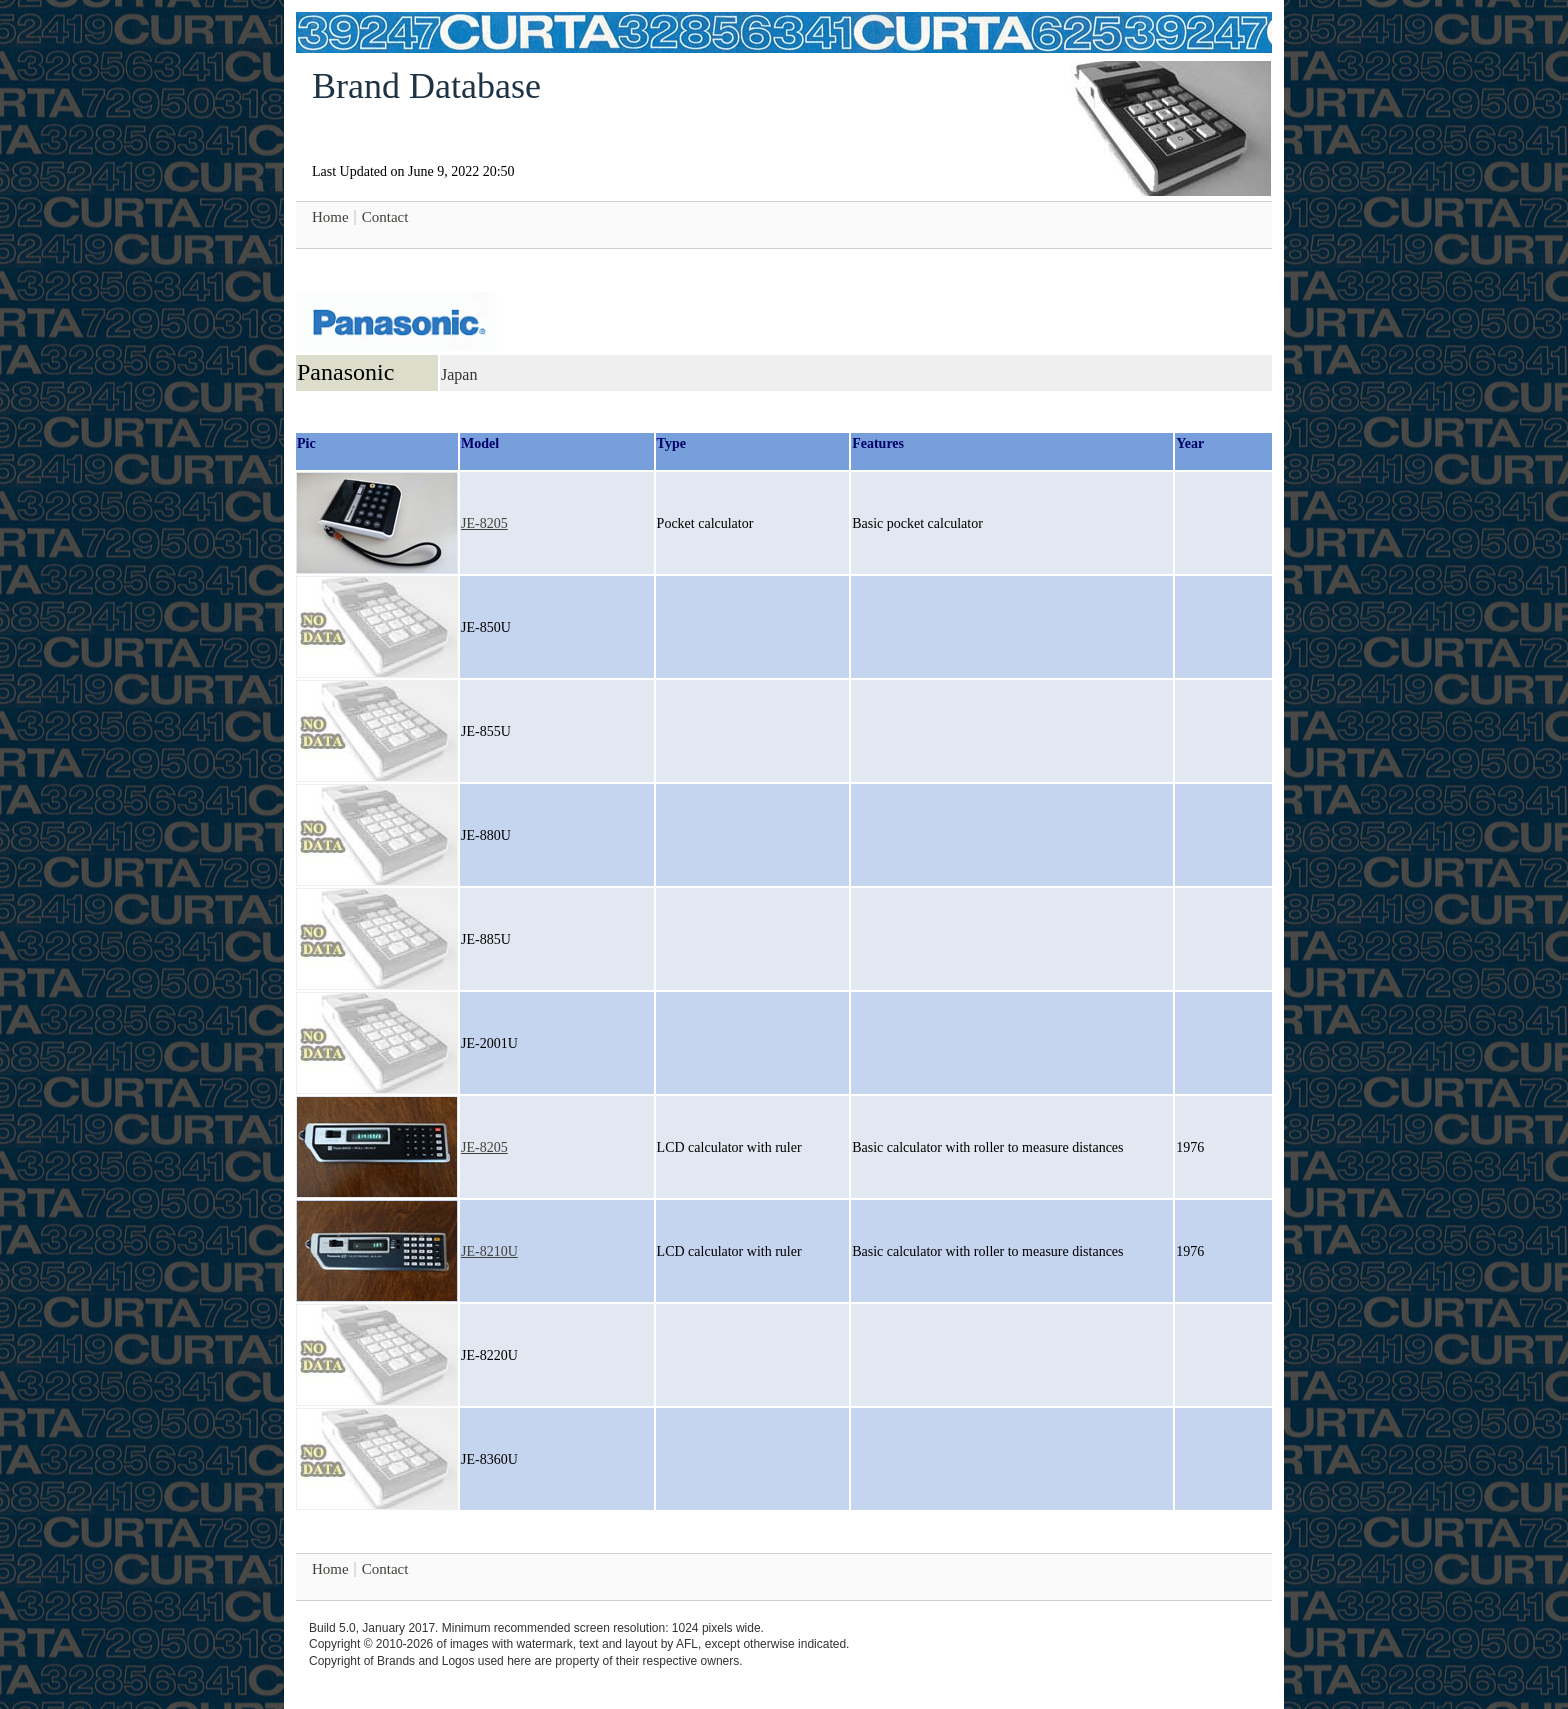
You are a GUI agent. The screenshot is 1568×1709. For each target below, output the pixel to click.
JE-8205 (484, 523)
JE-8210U (489, 1251)
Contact (385, 217)
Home (330, 217)
